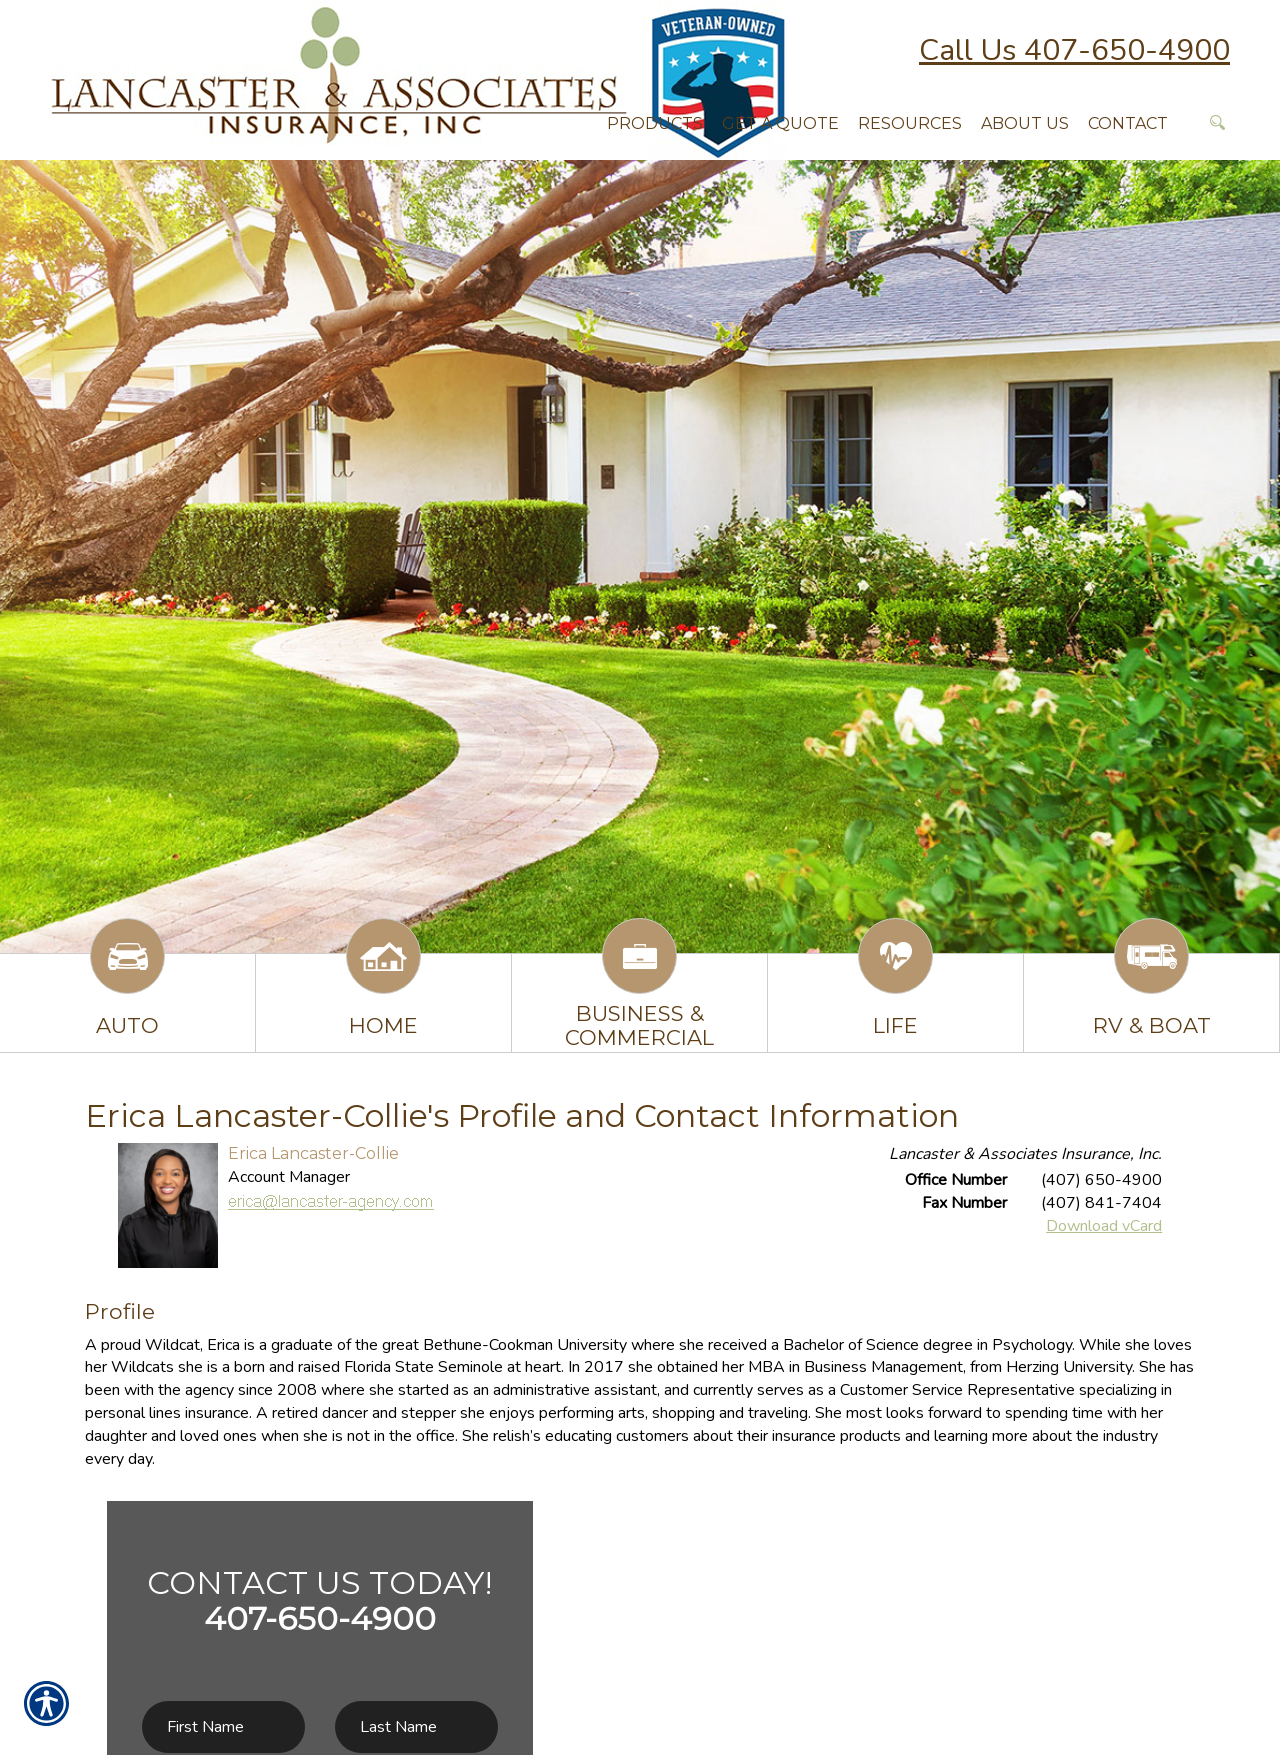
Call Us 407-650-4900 (1074, 50)
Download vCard (1104, 1226)
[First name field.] (223, 1727)
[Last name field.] (416, 1727)
